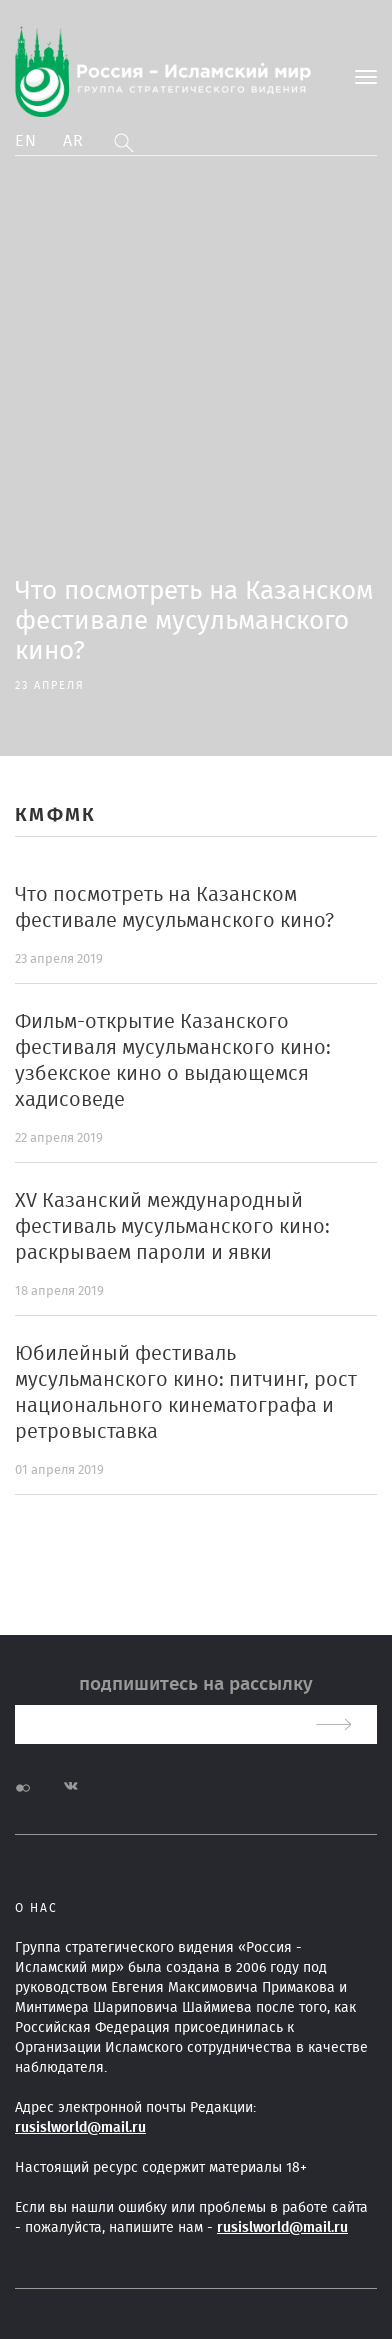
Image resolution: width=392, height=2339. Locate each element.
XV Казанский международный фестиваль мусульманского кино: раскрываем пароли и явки (172, 1227)
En (26, 141)
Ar (74, 141)
